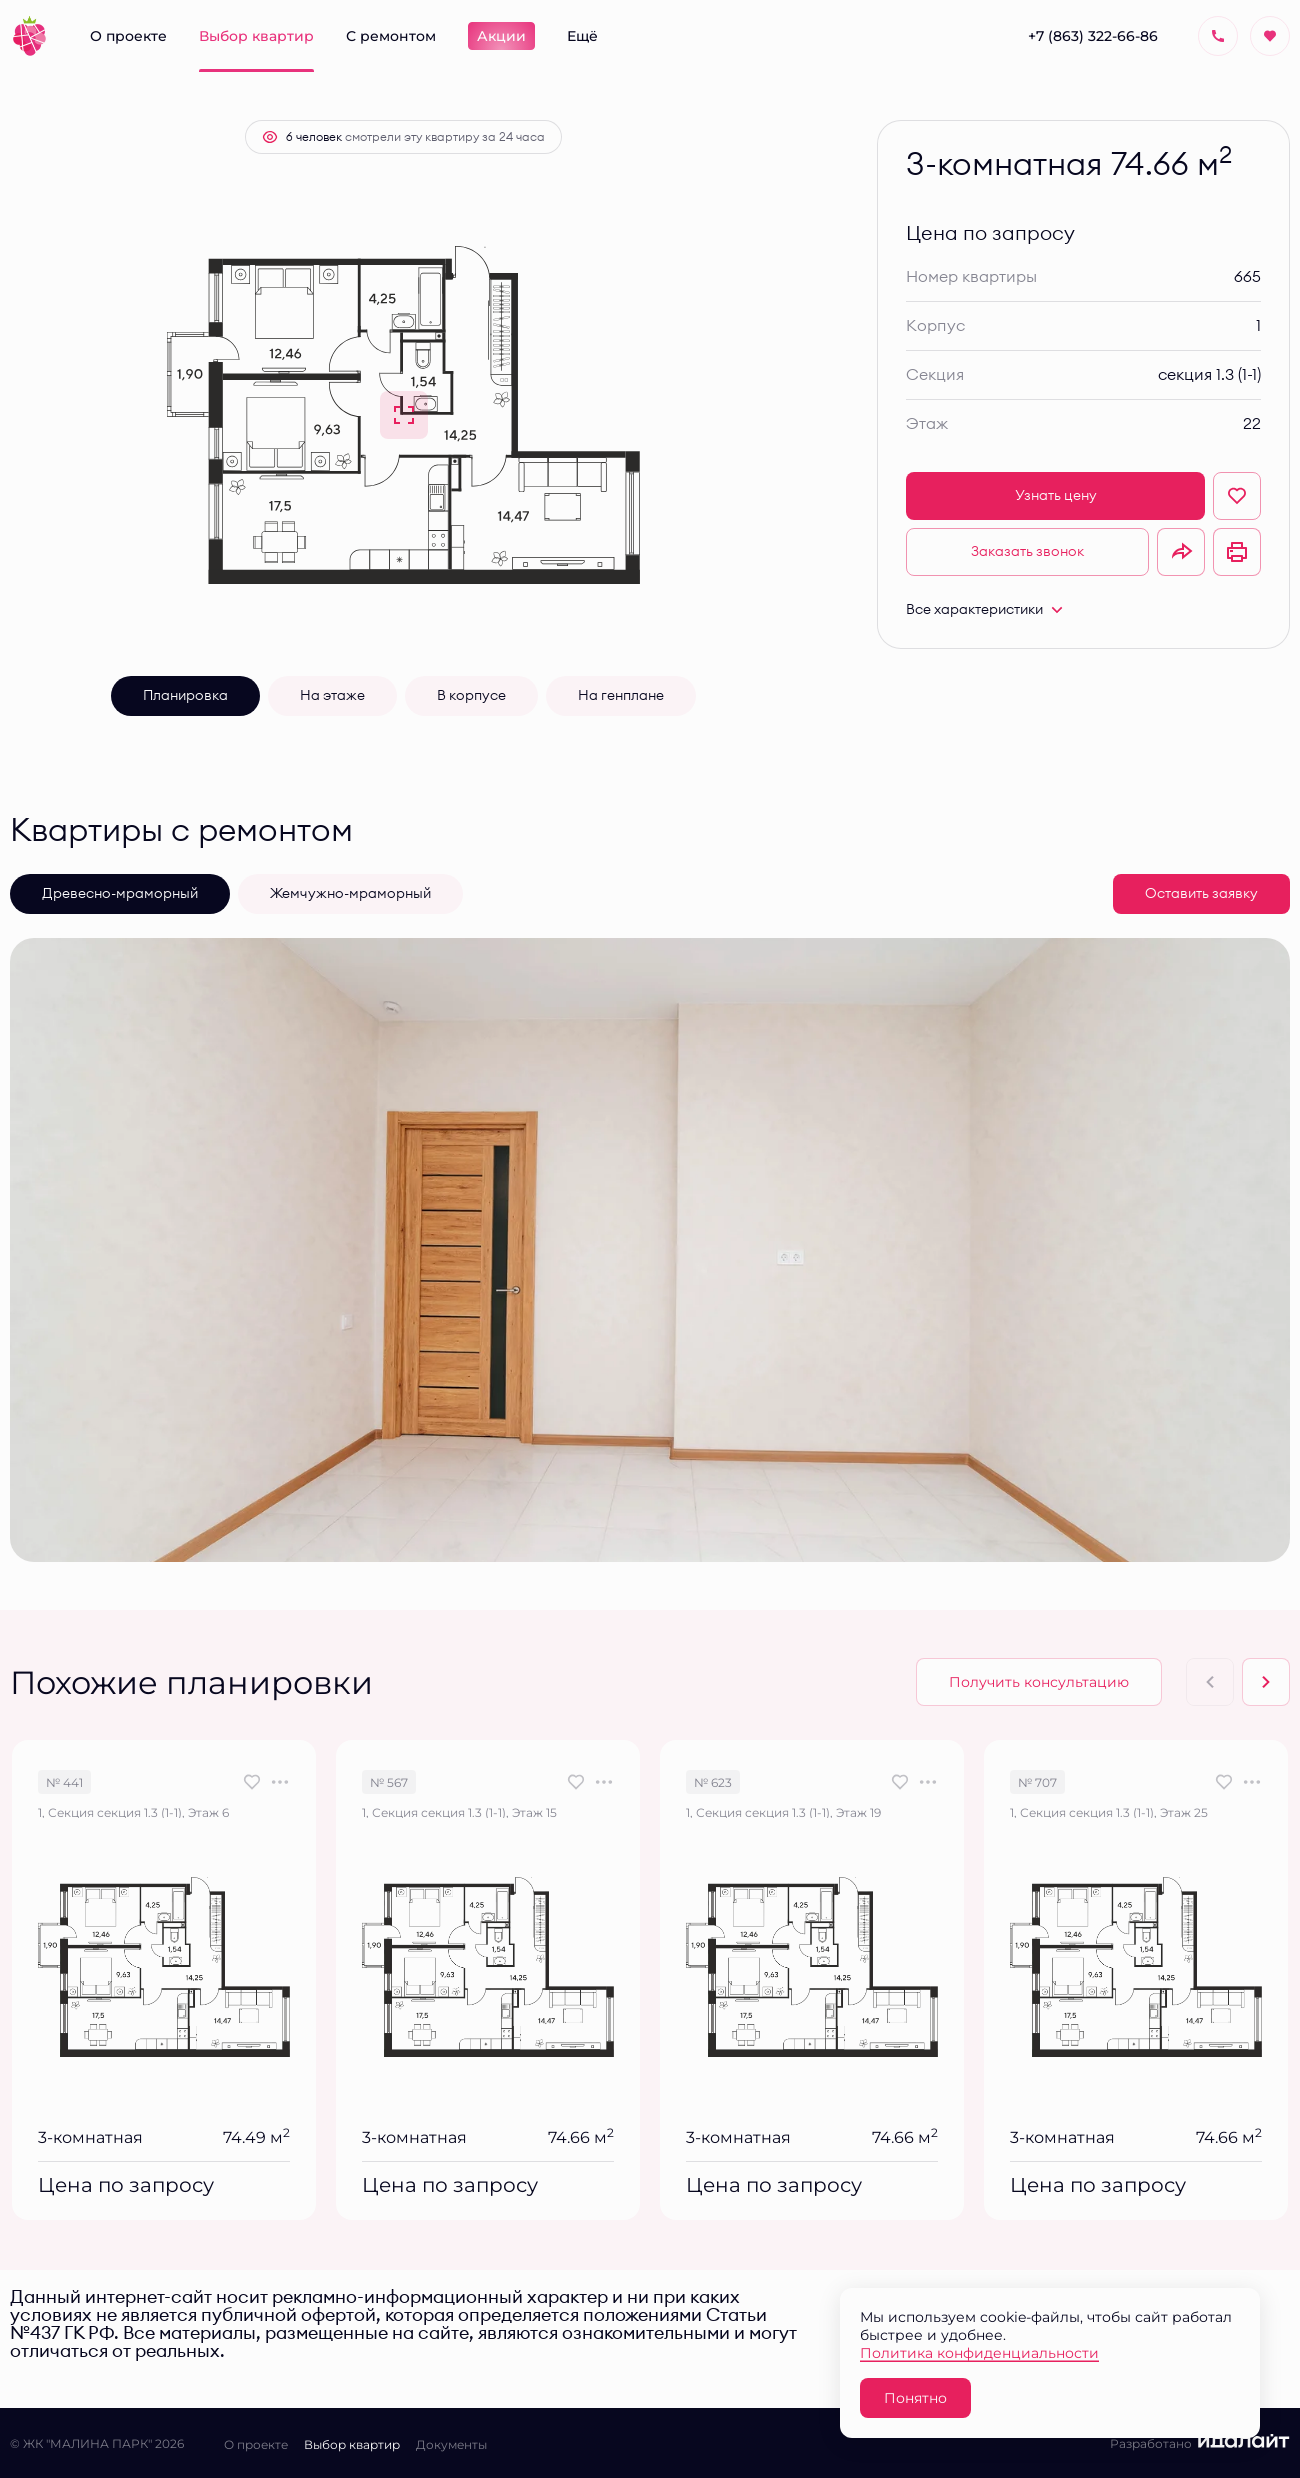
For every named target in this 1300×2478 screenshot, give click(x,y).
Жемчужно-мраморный (350, 894)
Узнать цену (1056, 496)
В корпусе (471, 696)
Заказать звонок (1027, 552)
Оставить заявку (1201, 894)
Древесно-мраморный (120, 894)
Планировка (185, 696)
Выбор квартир (352, 2444)
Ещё (582, 35)
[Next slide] (1266, 1682)
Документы (451, 2444)
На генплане (621, 696)
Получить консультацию (1039, 1681)
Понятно (915, 2397)
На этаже (332, 696)
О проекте (256, 2444)
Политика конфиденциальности (979, 2352)
